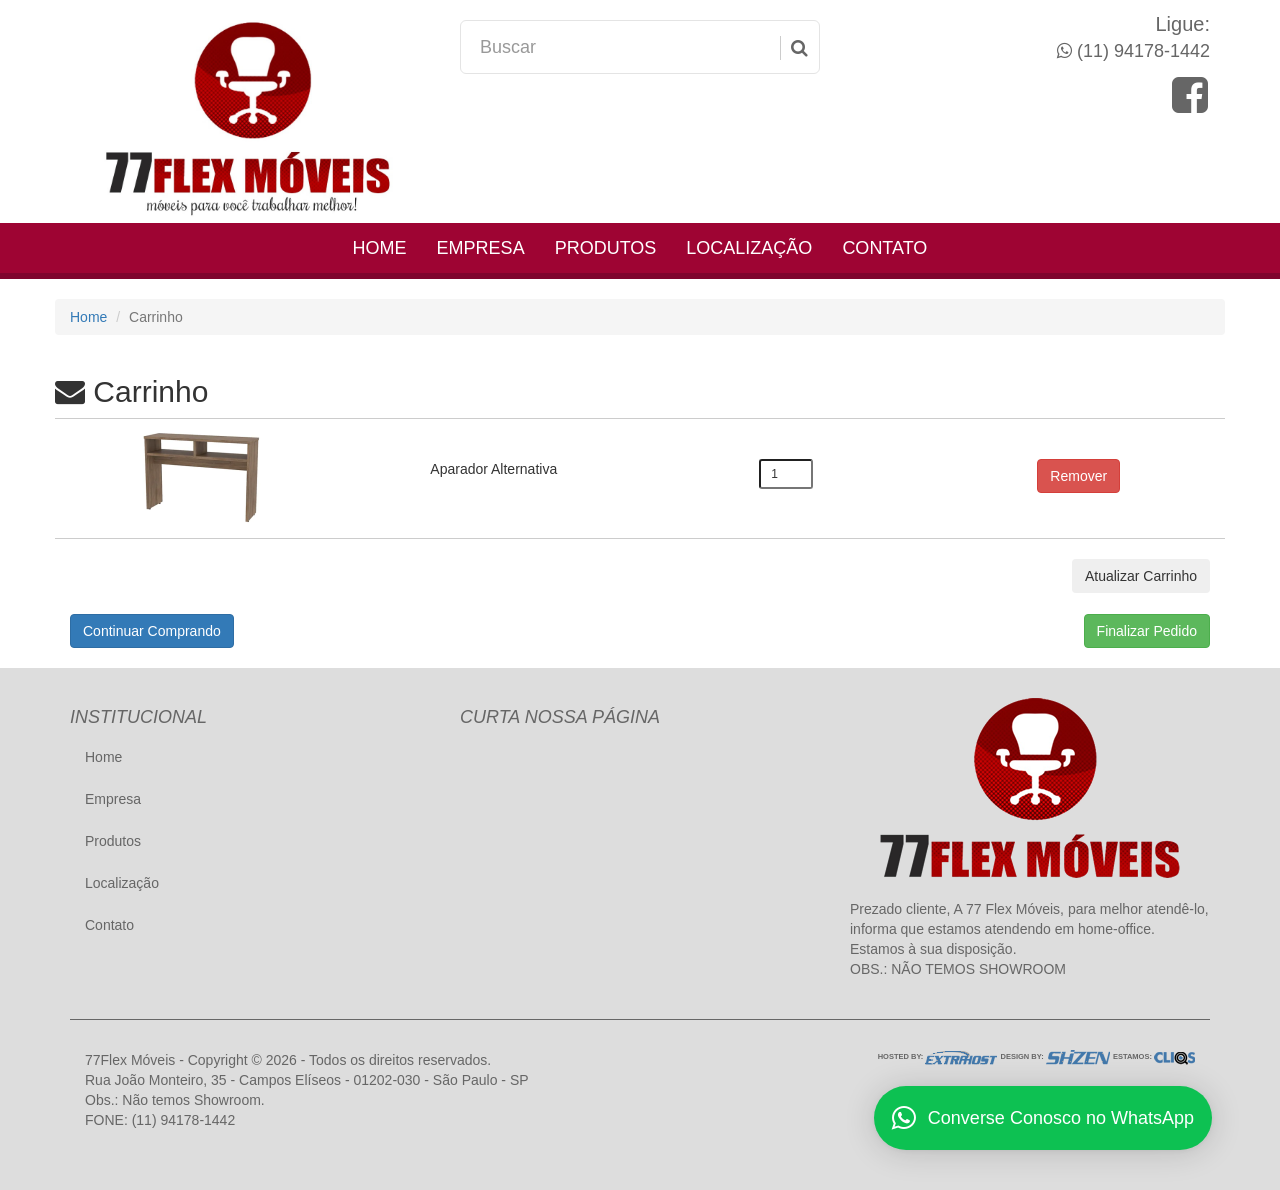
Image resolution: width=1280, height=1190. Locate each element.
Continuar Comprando (152, 631)
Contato (884, 248)
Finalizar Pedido (1147, 631)
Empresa (481, 248)
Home (380, 248)
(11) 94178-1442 (1141, 51)
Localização (749, 248)
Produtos (606, 248)
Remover (1078, 476)
